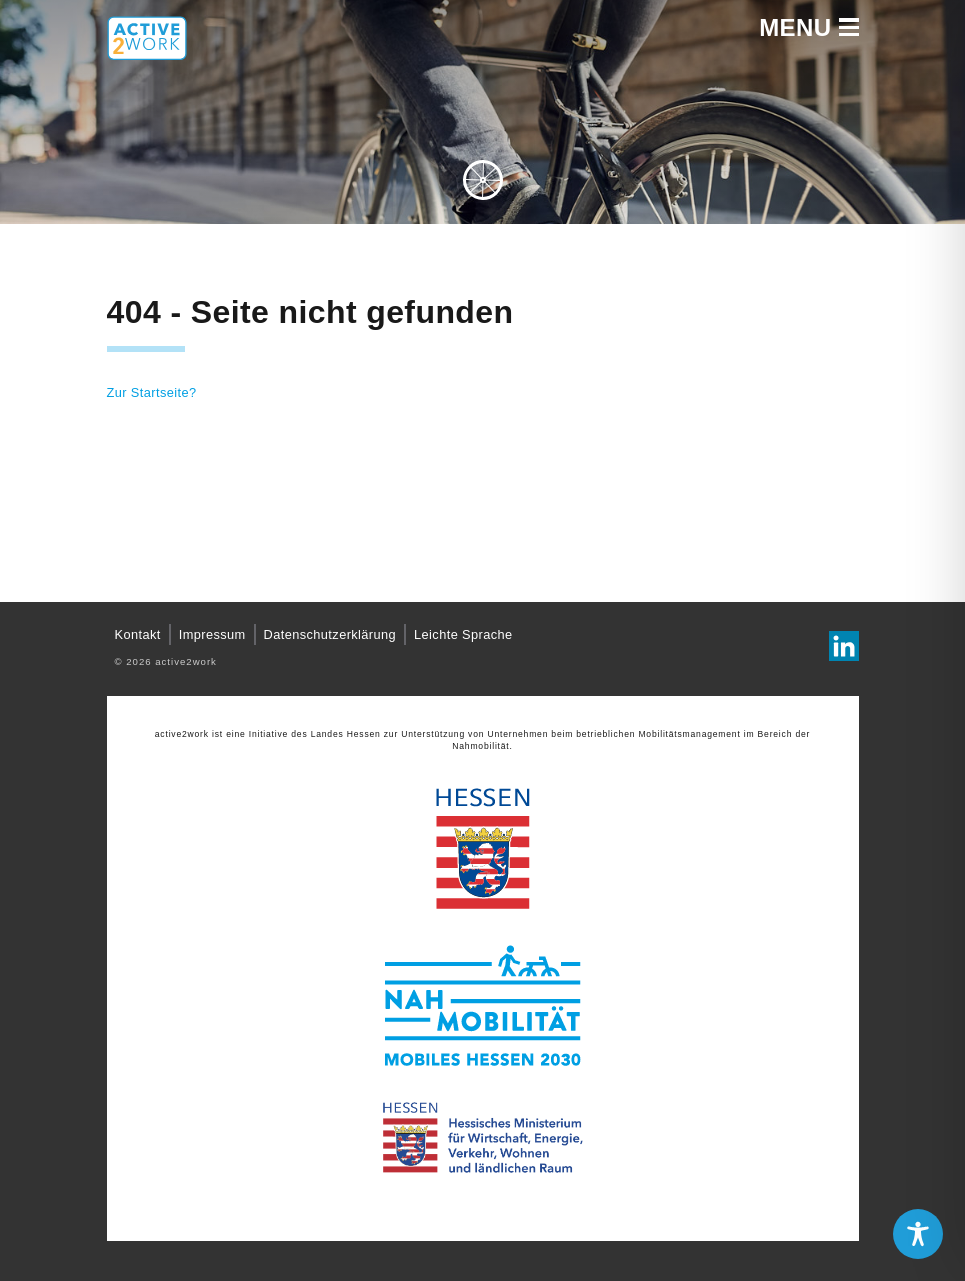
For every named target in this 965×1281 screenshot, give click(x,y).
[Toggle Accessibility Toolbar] (918, 1234)
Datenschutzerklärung (330, 634)
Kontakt (138, 634)
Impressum (212, 634)
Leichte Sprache (463, 634)
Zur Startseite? (152, 392)
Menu (808, 28)
